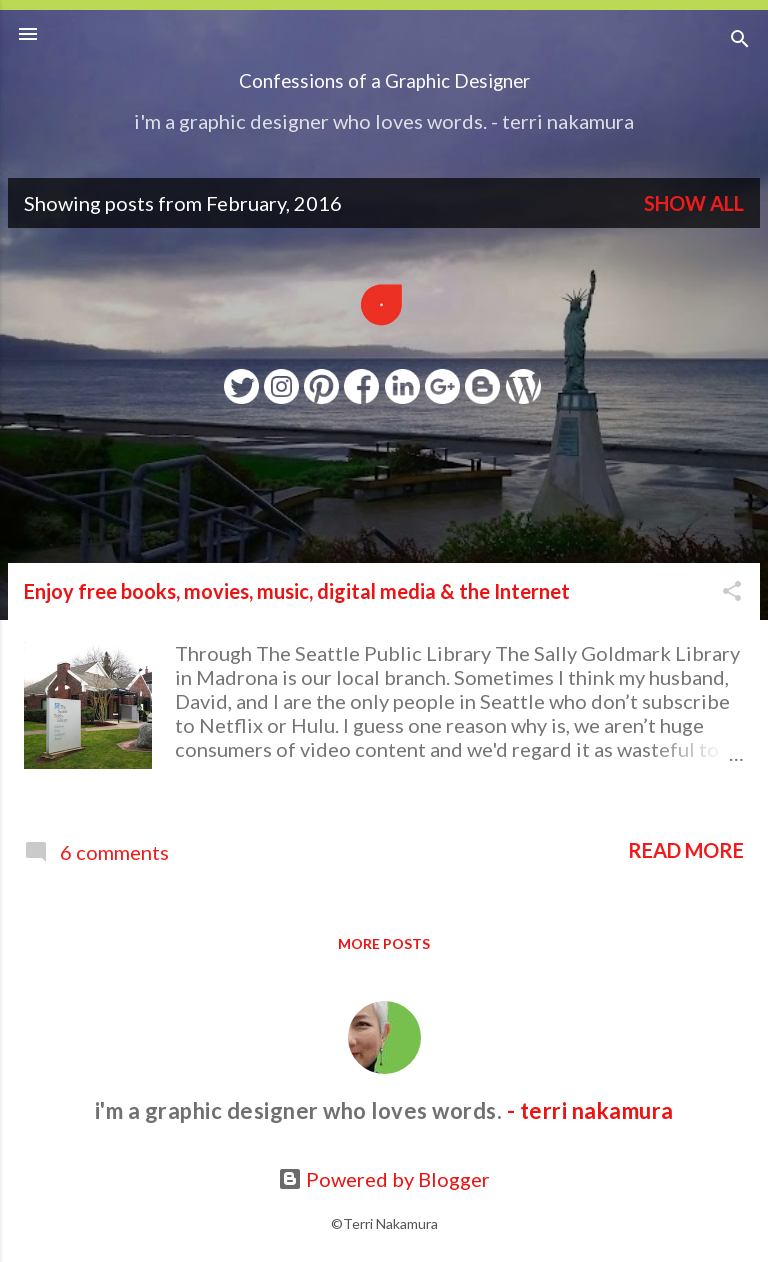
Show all (694, 203)
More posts (384, 943)
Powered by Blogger (384, 1179)
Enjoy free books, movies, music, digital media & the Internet (297, 591)
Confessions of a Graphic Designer (384, 81)
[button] (732, 593)
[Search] (740, 40)
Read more (686, 850)
